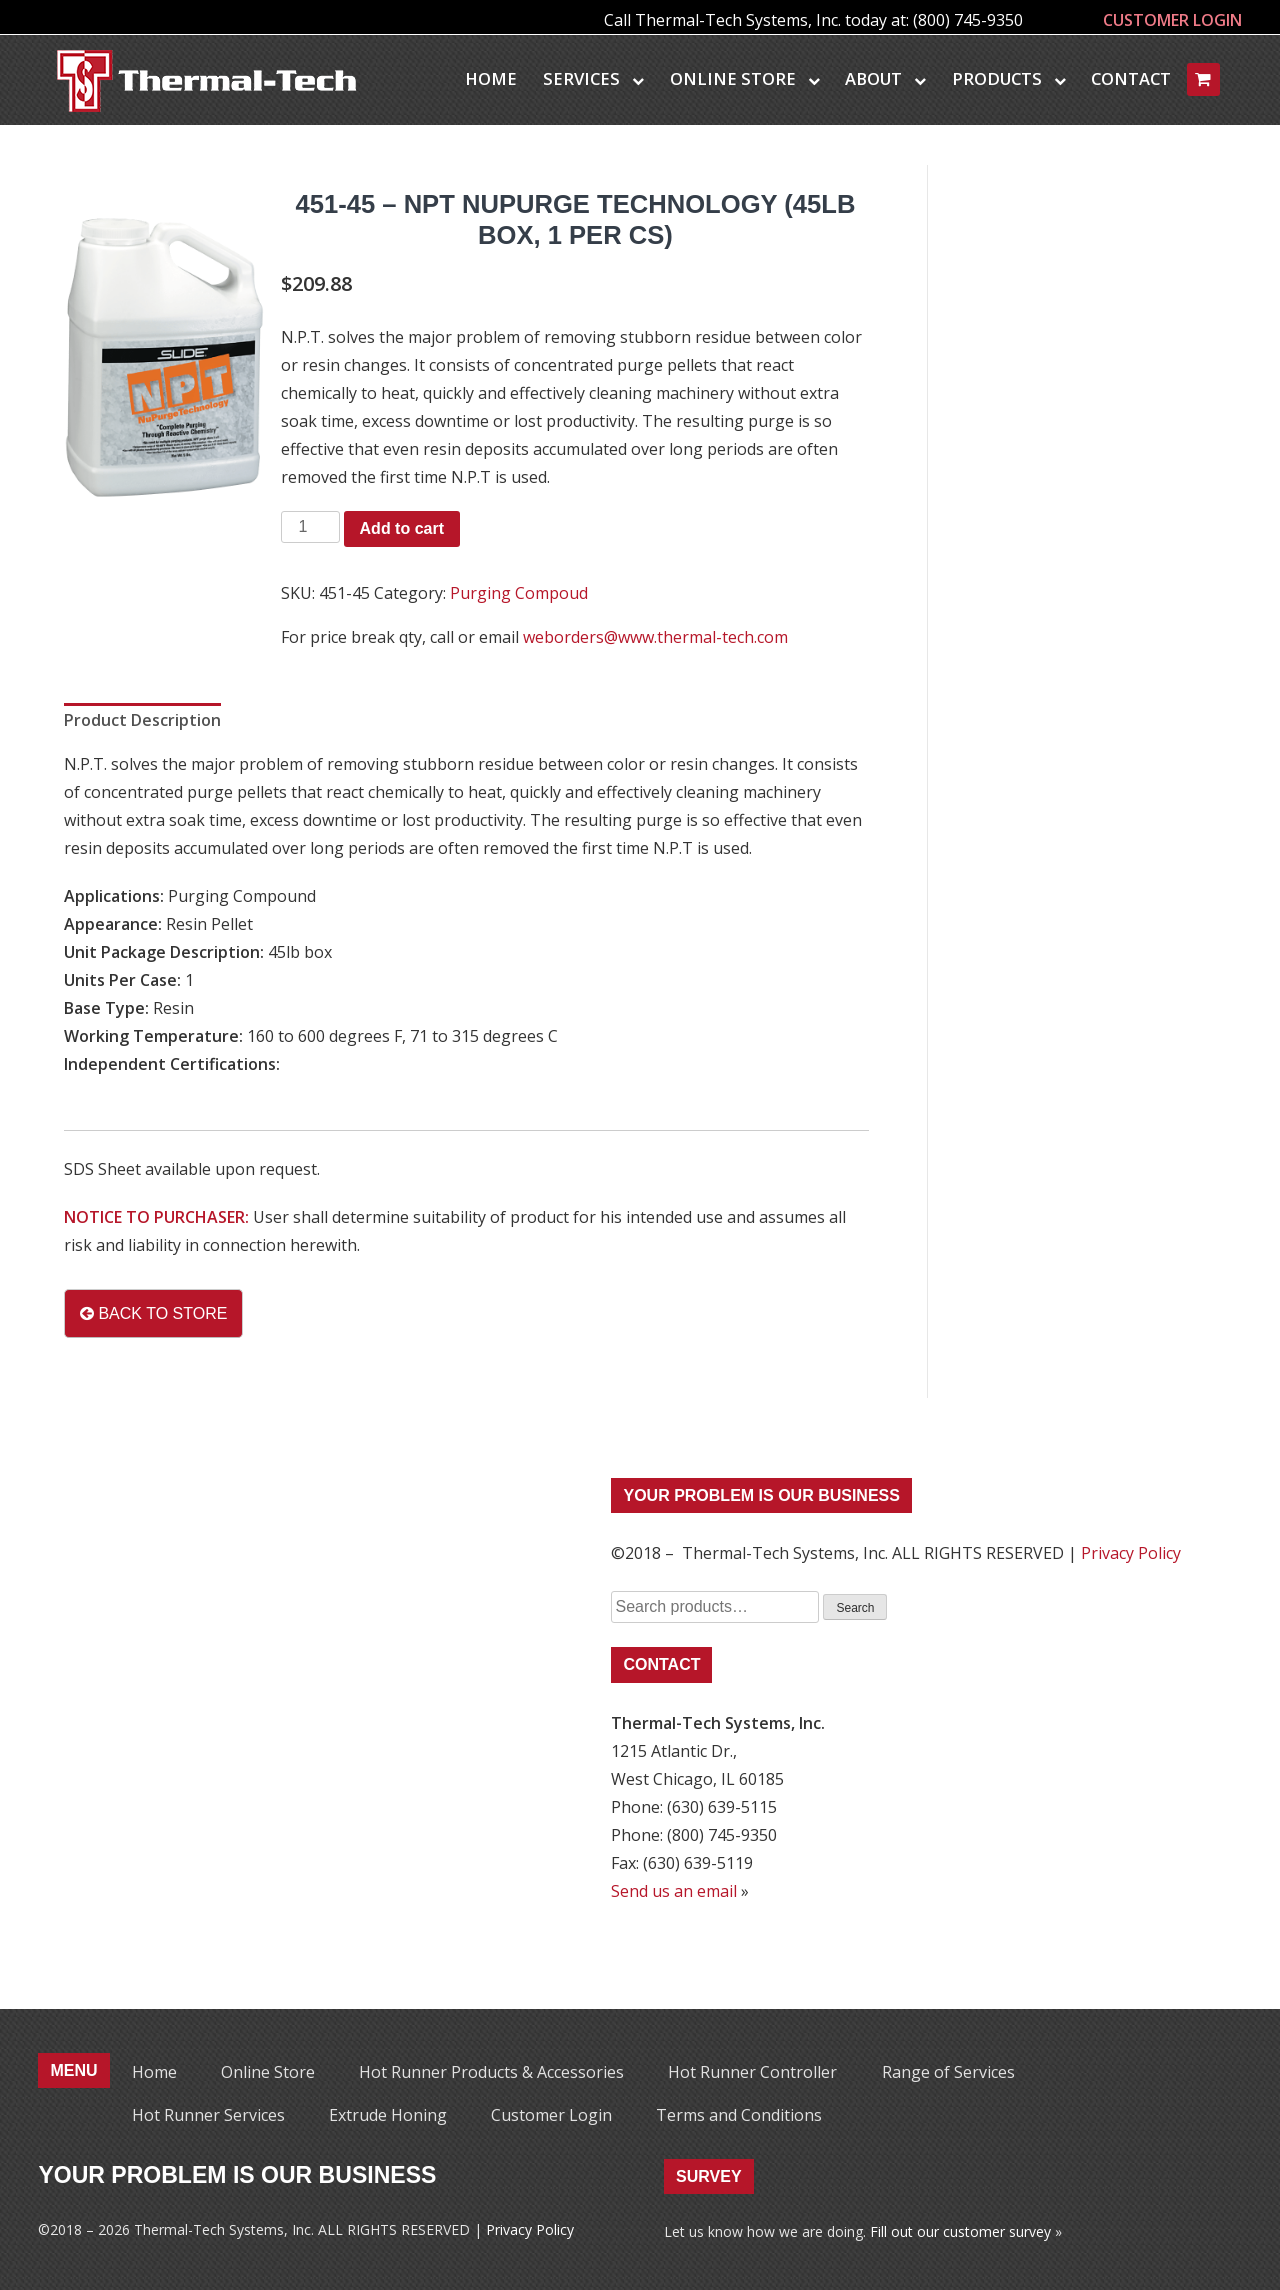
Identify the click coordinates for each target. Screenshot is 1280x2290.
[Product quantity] (310, 527)
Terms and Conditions (739, 2115)
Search (855, 1608)
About (885, 78)
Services (593, 78)
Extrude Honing (388, 2115)
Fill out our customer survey (960, 2231)
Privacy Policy (1131, 1553)
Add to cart (402, 528)
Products (1009, 78)
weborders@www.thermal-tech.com (655, 637)
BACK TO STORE (153, 1313)
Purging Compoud (519, 593)
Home (491, 78)
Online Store (745, 78)
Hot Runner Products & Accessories (491, 2072)
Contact (1131, 78)
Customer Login (551, 2115)
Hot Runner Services (208, 2115)
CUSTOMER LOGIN (1172, 20)
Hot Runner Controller (752, 2072)
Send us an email (674, 1891)
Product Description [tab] (142, 720)
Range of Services (948, 2072)
